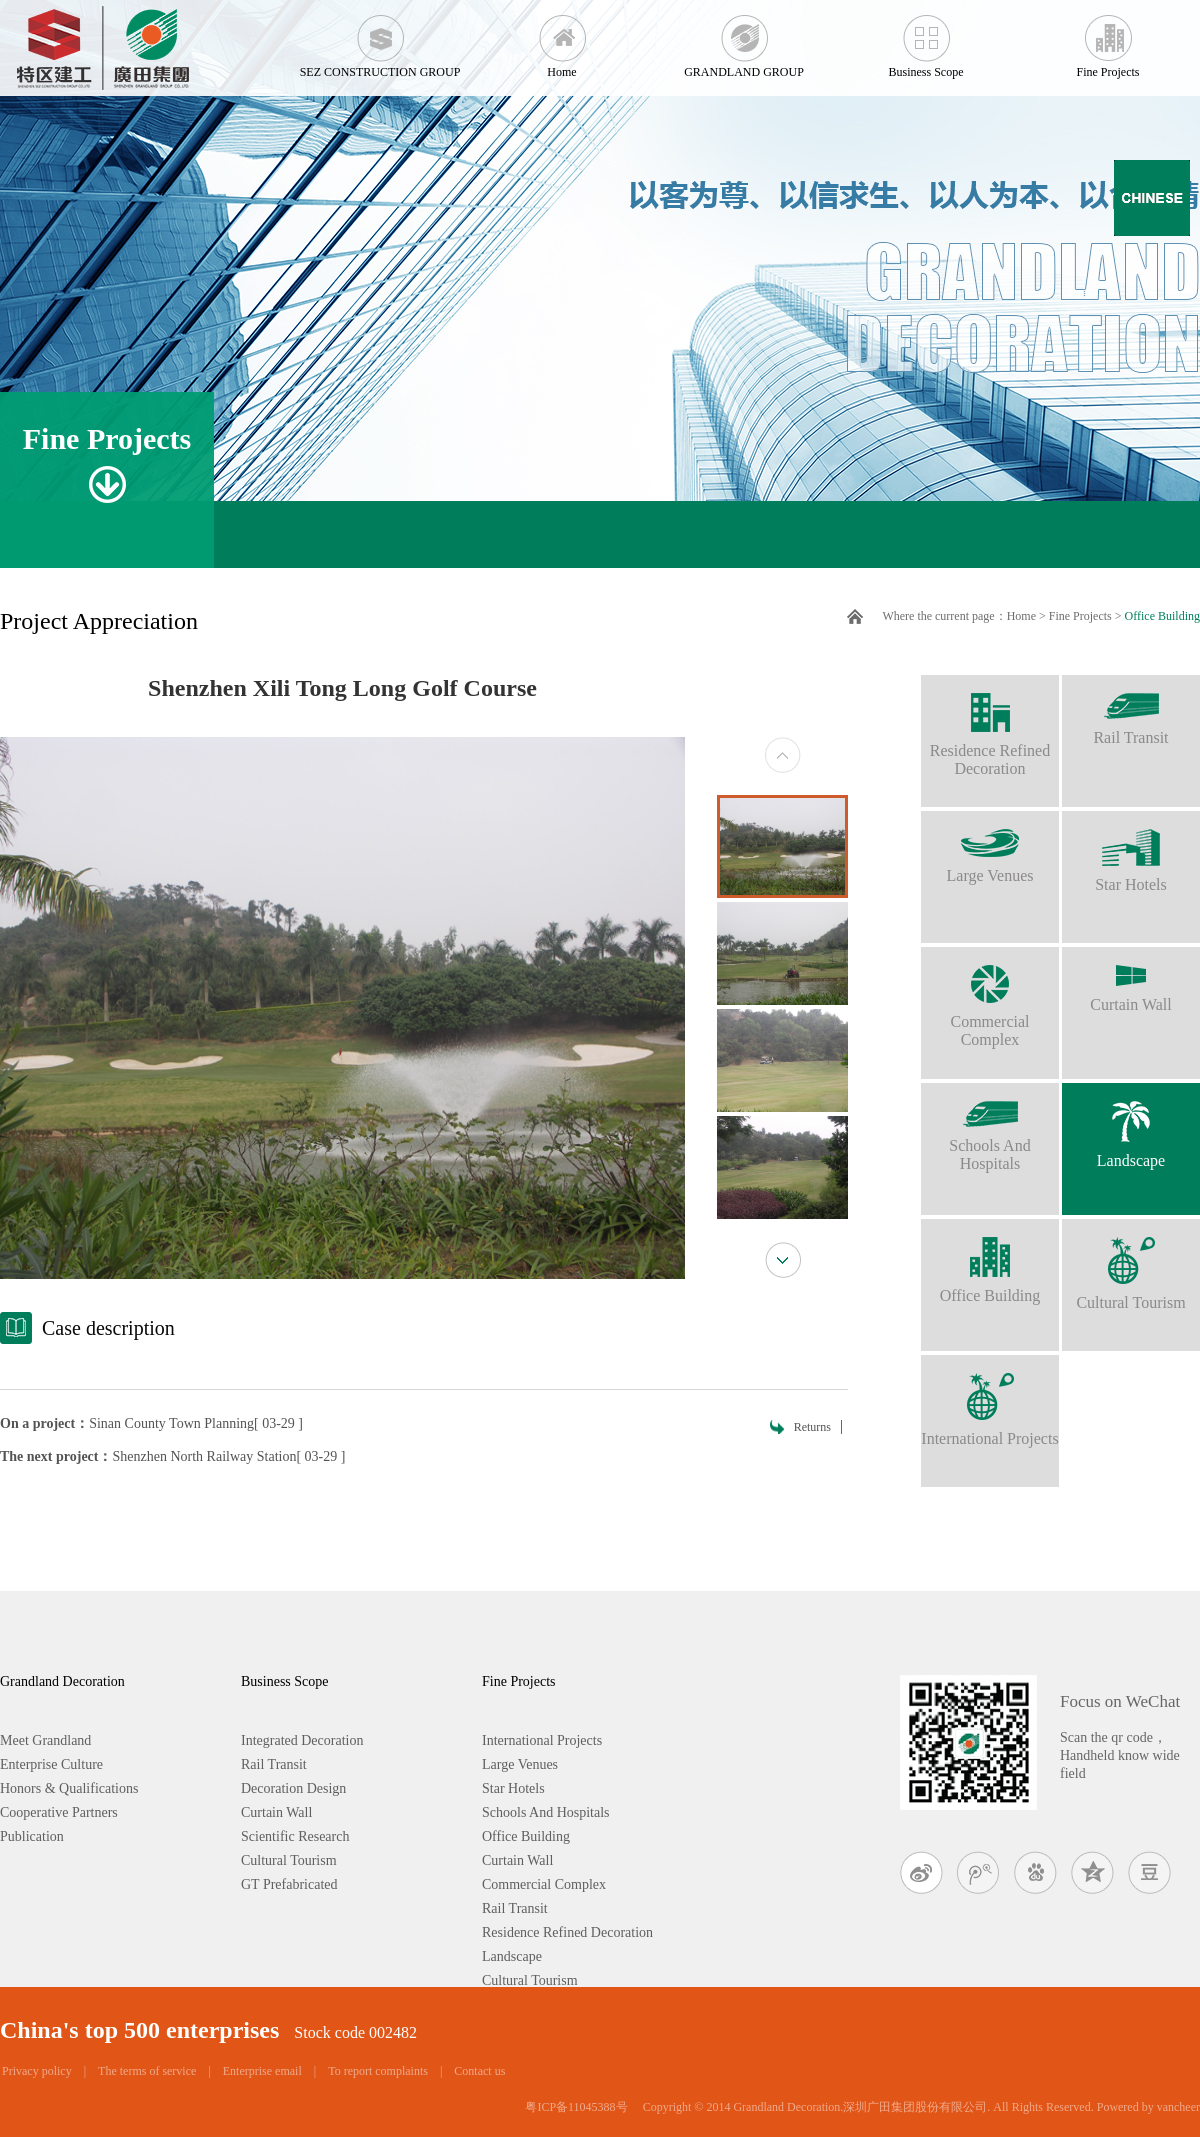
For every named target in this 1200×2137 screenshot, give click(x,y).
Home (562, 39)
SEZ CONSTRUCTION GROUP (380, 39)
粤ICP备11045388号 (576, 2107)
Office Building (1162, 616)
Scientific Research (295, 1836)
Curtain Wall (1131, 980)
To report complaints (378, 2071)
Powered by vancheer (1148, 2107)
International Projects (990, 1401)
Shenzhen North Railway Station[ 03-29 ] (229, 1456)
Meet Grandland (45, 1740)
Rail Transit (1131, 710)
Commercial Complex (990, 997)
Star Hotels (1131, 852)
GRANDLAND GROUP (744, 39)
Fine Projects (1108, 39)
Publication (32, 1836)
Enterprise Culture (51, 1764)
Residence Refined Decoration (990, 726)
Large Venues (990, 847)
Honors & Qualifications (69, 1788)
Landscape (1131, 1126)
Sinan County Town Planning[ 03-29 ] (196, 1423)
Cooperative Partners (59, 1812)
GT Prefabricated (289, 1884)
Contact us (479, 2071)
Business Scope (926, 39)
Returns (812, 1427)
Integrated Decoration (302, 1740)
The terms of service (147, 2071)
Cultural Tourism (1131, 1265)
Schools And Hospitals (990, 1127)
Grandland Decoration (62, 1681)
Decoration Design (293, 1788)
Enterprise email (262, 2071)
